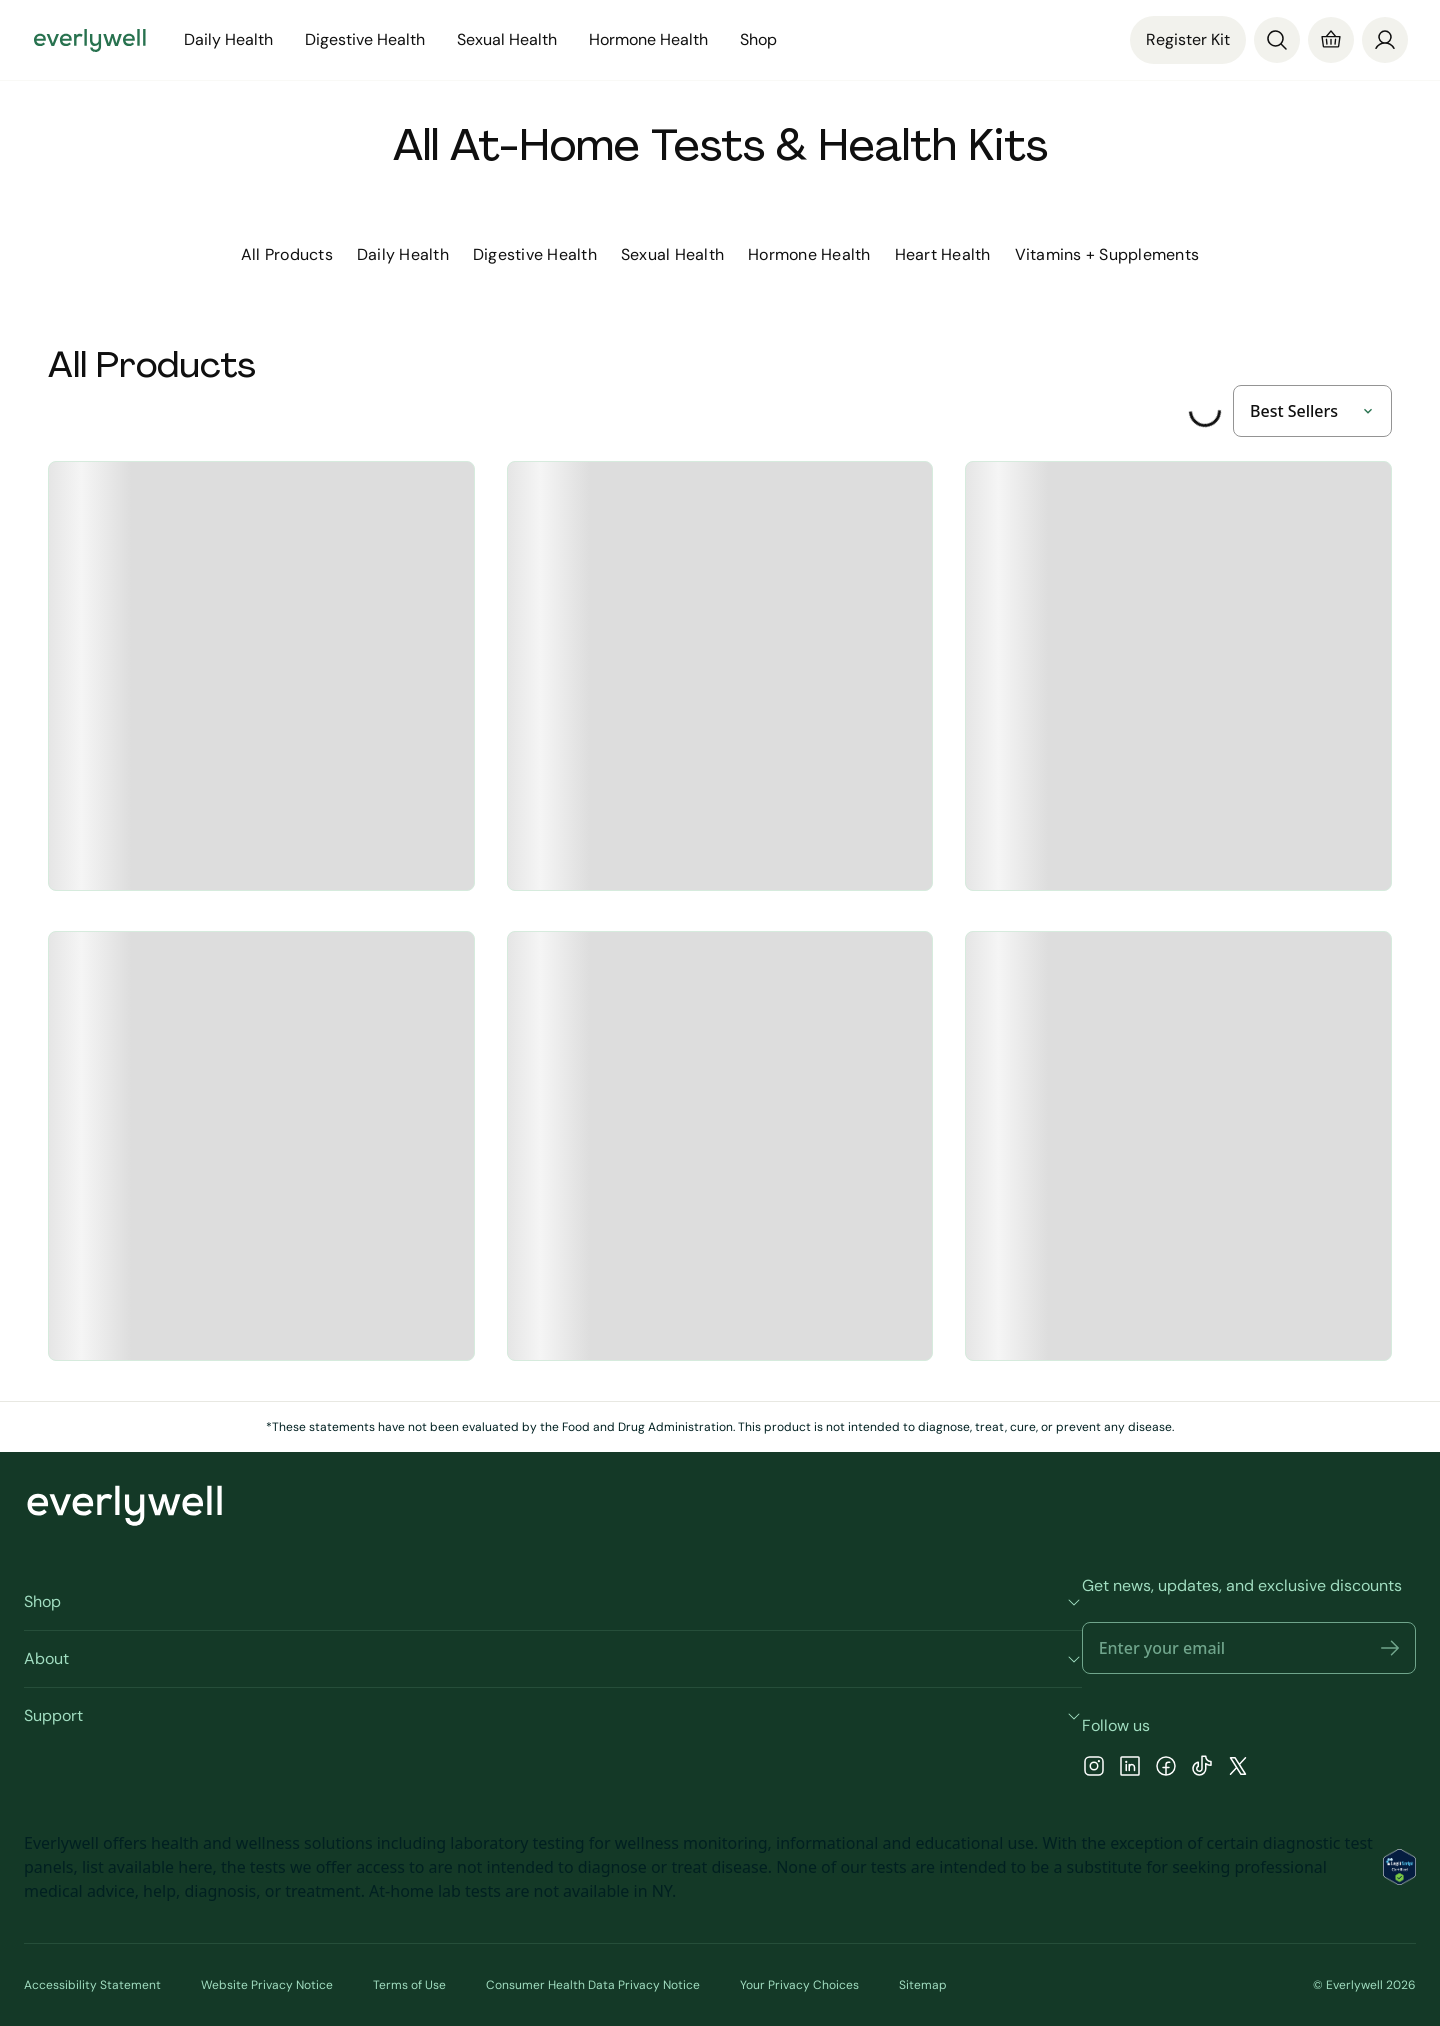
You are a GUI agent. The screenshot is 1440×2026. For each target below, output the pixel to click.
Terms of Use (409, 1985)
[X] (1238, 1768)
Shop (758, 39)
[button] (1390, 1648)
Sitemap (923, 1985)
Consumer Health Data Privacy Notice (593, 1985)
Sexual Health (507, 39)
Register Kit (1188, 39)
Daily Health (228, 39)
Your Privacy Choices (799, 1985)
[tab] (287, 255)
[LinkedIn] (1130, 1768)
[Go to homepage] (90, 40)
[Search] (1277, 40)
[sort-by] (1312, 411)
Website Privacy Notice (267, 1985)
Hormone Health (648, 39)
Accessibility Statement (92, 1985)
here (195, 1867)
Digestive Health (365, 39)
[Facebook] (1166, 1768)
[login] (1385, 38)
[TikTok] (1202, 1768)
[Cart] (1331, 40)
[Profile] (1385, 40)
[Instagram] (1094, 1768)
